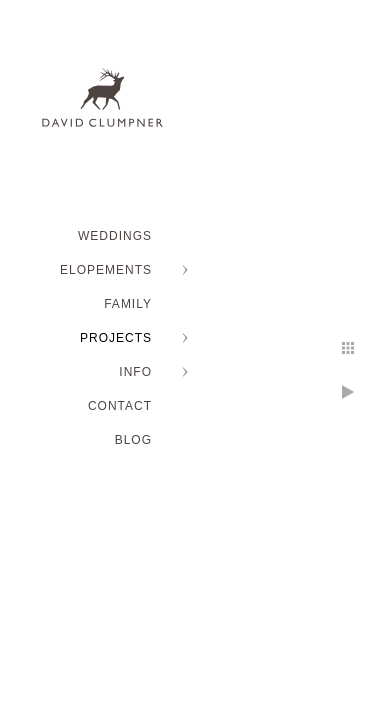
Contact (120, 406)
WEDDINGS (115, 236)
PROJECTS (116, 338)
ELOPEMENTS (106, 270)
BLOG (133, 440)
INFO (135, 372)
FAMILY (128, 304)
